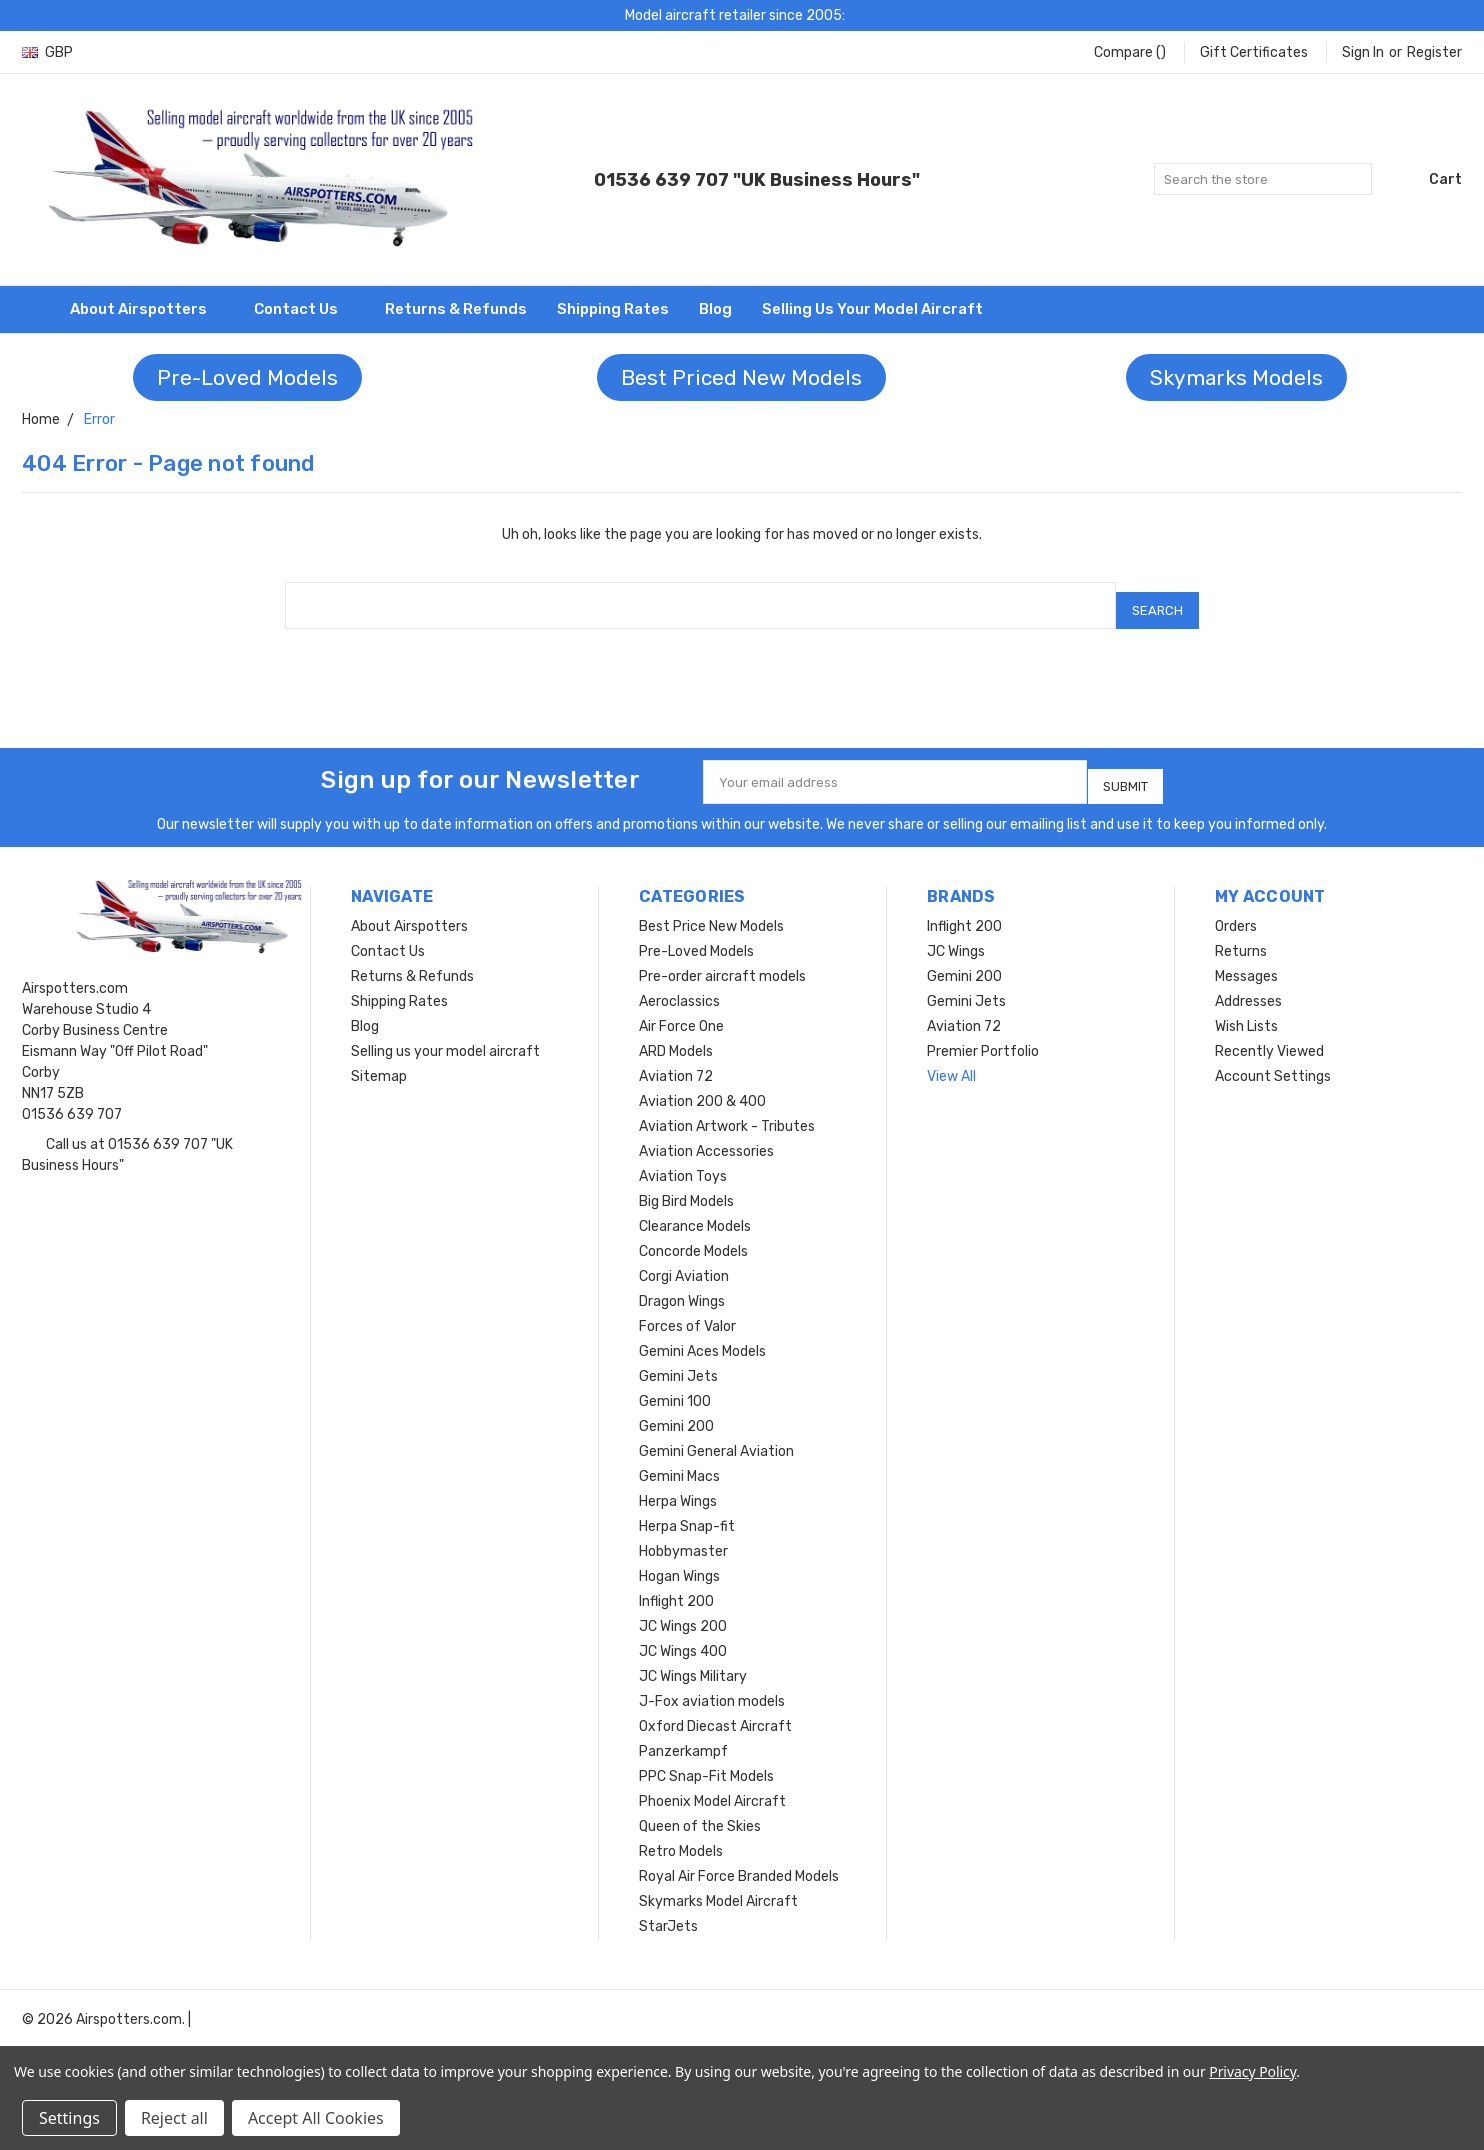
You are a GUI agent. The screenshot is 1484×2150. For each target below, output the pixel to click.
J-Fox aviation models (712, 1684)
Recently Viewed (1269, 1034)
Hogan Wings (679, 1559)
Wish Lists (1246, 1009)
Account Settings (1273, 1059)
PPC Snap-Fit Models (706, 1759)
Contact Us (304, 309)
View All (951, 1059)
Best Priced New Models (741, 377)
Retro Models (681, 1834)
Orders (1236, 909)
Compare (1130, 52)
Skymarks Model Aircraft (718, 1884)
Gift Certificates (1254, 52)
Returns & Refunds (456, 309)
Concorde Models (693, 1234)
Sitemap (379, 1059)
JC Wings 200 (683, 1609)
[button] (247, 378)
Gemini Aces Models (702, 1334)
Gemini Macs (679, 1459)
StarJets (668, 1909)
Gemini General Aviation (716, 1434)
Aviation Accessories (706, 1134)
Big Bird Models (686, 1184)
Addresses (1248, 984)
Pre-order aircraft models (722, 959)
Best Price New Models (711, 909)
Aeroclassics (679, 984)
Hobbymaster (683, 1534)
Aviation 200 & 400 (702, 1084)
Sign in (1363, 52)
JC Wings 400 (683, 1634)
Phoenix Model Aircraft (712, 1784)
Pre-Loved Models (247, 377)
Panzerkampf (683, 1734)
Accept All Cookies (316, 2118)
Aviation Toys (683, 1159)
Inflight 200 (676, 1584)
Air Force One (681, 1009)
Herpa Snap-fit (687, 1509)
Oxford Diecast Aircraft (715, 1709)
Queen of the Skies (700, 1809)
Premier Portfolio (983, 1034)
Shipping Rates (613, 309)
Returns (1241, 934)
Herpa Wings (678, 1484)
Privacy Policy (1252, 2071)
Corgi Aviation (684, 1259)
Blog (715, 309)
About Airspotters (147, 309)
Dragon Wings (682, 1284)
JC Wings (956, 934)
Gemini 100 (675, 1384)
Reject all (174, 2118)
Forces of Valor (687, 1309)
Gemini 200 (676, 1409)
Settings (69, 2118)
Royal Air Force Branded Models (739, 1859)
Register (1434, 52)
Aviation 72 (676, 1059)
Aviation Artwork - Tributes (727, 1109)
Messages (1246, 959)
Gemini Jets (678, 1359)
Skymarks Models (1236, 377)
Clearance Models (695, 1209)
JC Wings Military (693, 1659)
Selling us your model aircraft (872, 309)
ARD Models (676, 1034)
